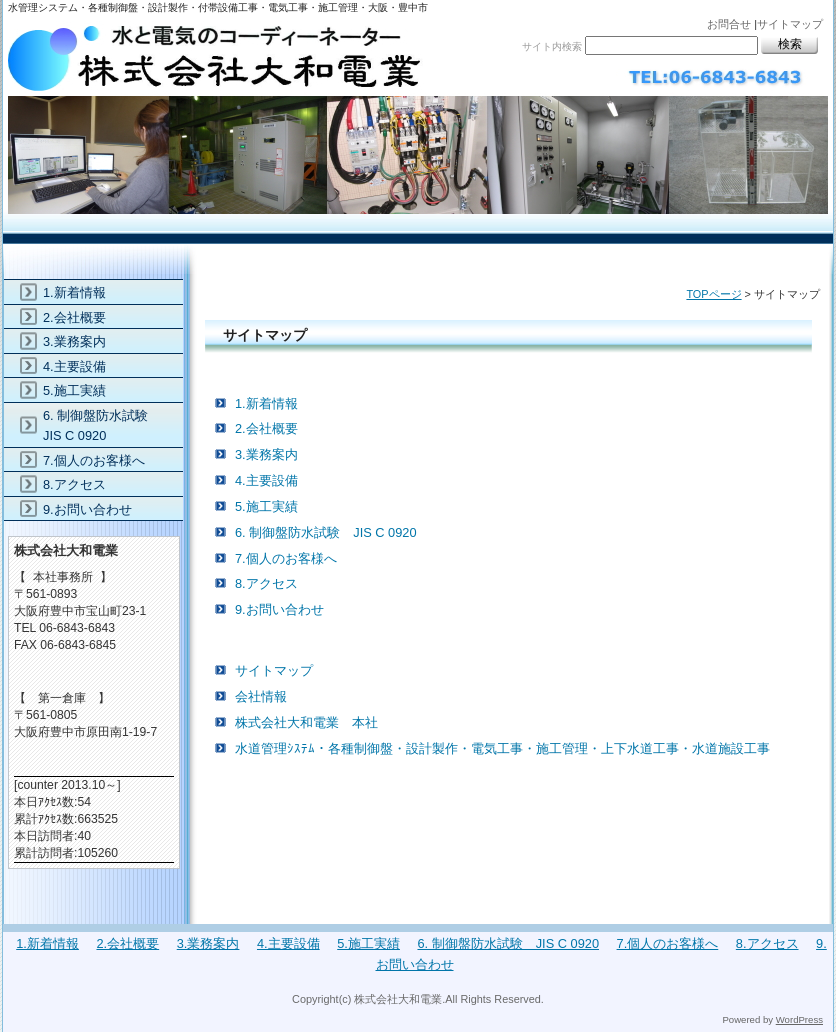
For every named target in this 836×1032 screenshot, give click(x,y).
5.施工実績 (266, 506)
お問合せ (729, 24)
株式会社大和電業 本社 (306, 722)
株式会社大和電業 (418, 117)
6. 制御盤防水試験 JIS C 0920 (326, 532)
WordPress (799, 1019)
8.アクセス (266, 583)
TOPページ (713, 294)
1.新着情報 (266, 403)
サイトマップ (790, 24)
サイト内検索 (552, 46)
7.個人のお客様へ (286, 558)
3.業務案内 (266, 454)
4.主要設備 (266, 480)
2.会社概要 (266, 428)
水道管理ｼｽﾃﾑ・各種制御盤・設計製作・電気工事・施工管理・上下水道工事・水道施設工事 (502, 748)
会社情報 (261, 696)
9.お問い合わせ (279, 609)
